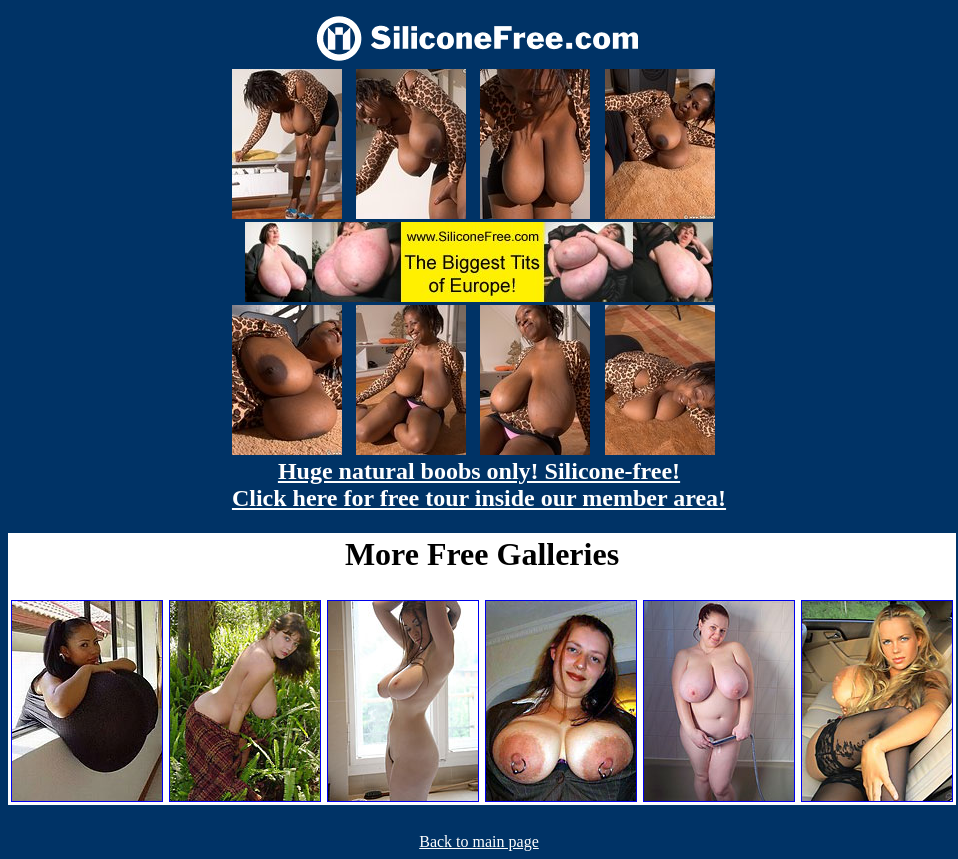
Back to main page (479, 841)
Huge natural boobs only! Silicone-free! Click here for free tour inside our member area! (479, 484)
